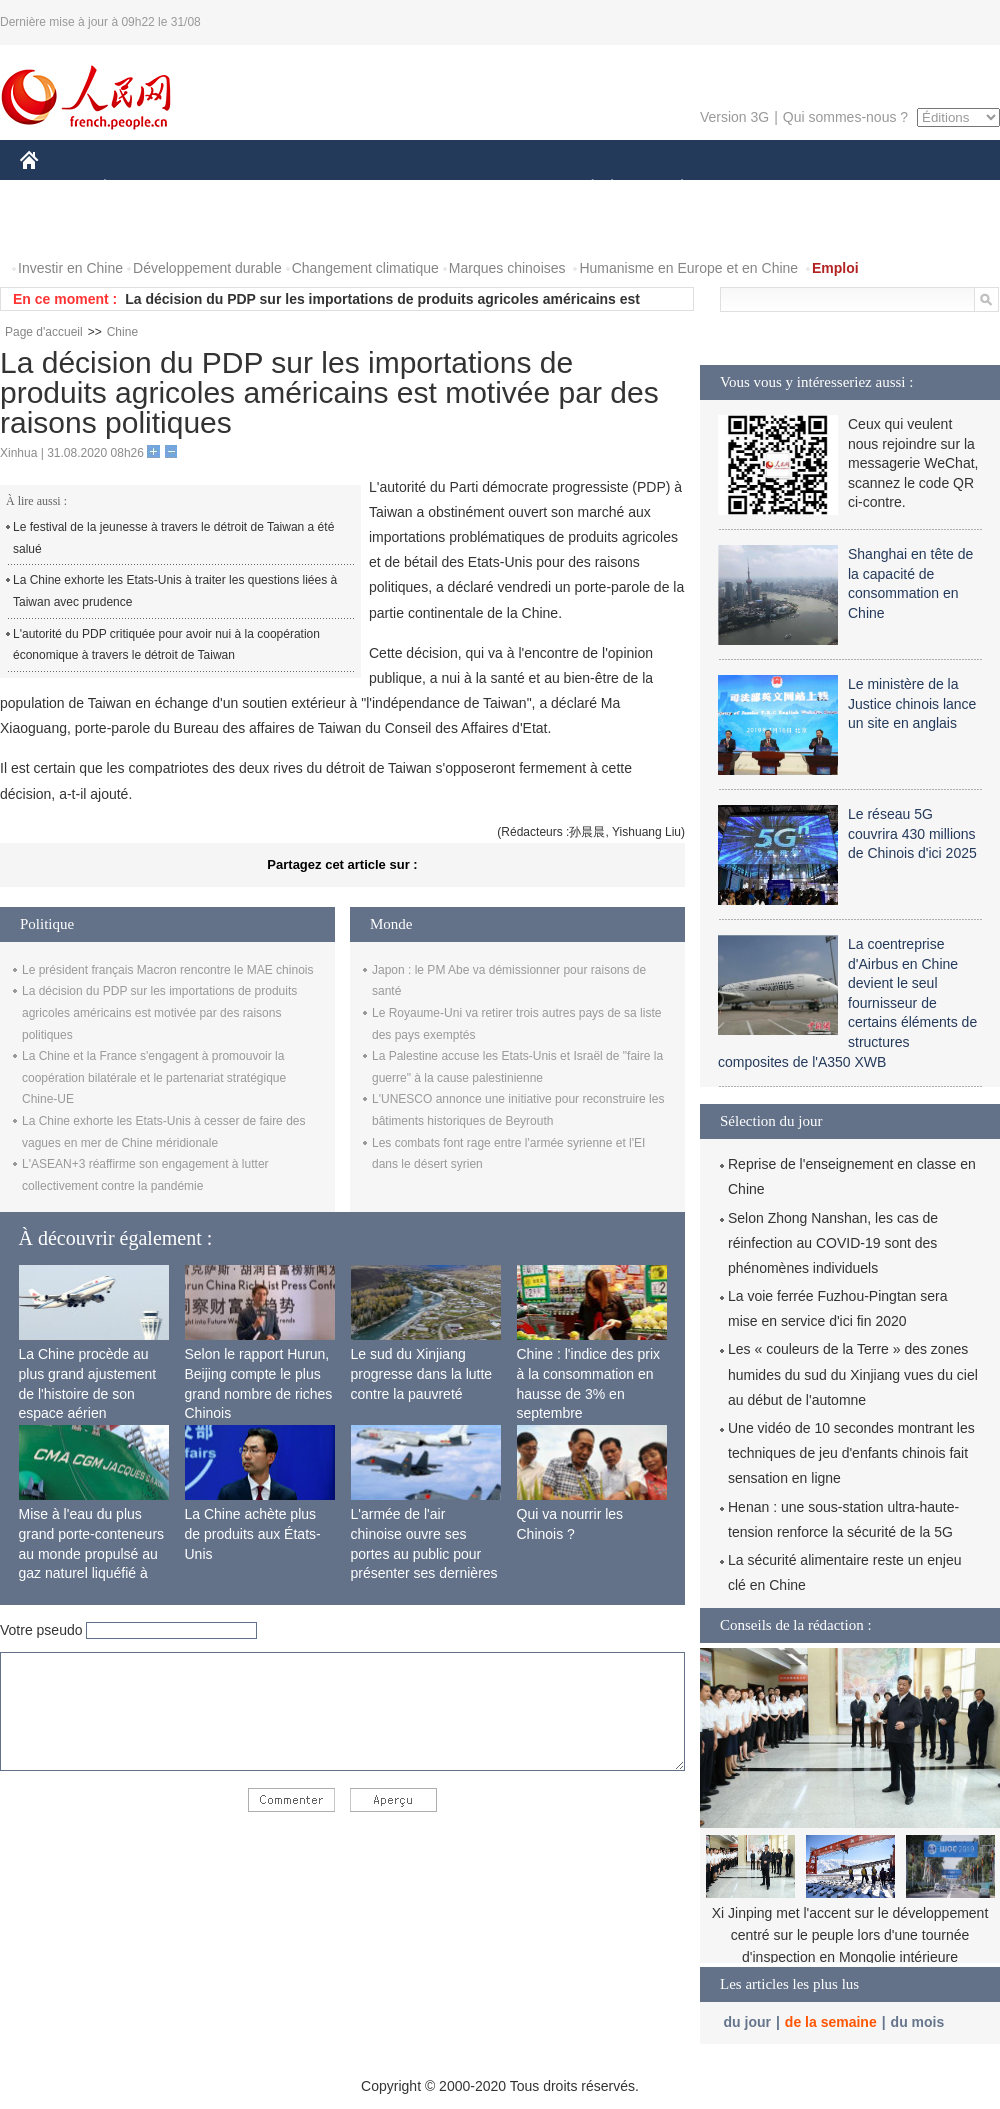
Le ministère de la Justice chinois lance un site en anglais (912, 703)
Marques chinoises (507, 268)
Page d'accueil (44, 332)
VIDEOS (141, 228)
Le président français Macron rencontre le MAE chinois (167, 970)
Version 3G (734, 117)
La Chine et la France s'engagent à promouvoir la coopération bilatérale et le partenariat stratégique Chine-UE (154, 1077)
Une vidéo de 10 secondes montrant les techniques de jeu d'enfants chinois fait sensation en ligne (851, 1453)
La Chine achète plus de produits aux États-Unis (253, 1533)
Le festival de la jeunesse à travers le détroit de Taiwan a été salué (173, 538)
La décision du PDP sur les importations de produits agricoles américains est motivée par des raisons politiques (159, 1012)
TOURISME (837, 188)
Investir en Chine (70, 268)
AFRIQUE (316, 188)
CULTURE (494, 188)
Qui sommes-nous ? (845, 117)
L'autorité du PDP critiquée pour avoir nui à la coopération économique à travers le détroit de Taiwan (166, 645)
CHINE (54, 188)
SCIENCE (404, 188)
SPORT (751, 188)
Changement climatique (365, 268)
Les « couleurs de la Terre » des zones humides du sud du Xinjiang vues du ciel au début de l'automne (853, 1374)
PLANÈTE (671, 188)
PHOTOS (61, 228)
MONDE (232, 188)
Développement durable (207, 268)
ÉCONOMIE (141, 188)
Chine (122, 332)
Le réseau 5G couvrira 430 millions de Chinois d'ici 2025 (912, 833)
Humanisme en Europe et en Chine (688, 268)
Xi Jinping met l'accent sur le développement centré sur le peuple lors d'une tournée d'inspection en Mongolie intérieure (850, 1934)
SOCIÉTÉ (583, 188)
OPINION (931, 188)
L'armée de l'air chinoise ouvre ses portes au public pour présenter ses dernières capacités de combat (424, 1553)
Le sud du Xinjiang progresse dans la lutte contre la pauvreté (422, 1373)
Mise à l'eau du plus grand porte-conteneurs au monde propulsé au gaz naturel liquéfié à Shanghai (92, 1553)
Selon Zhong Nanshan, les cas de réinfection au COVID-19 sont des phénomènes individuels (833, 1243)
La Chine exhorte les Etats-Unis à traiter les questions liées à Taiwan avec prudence (175, 591)
